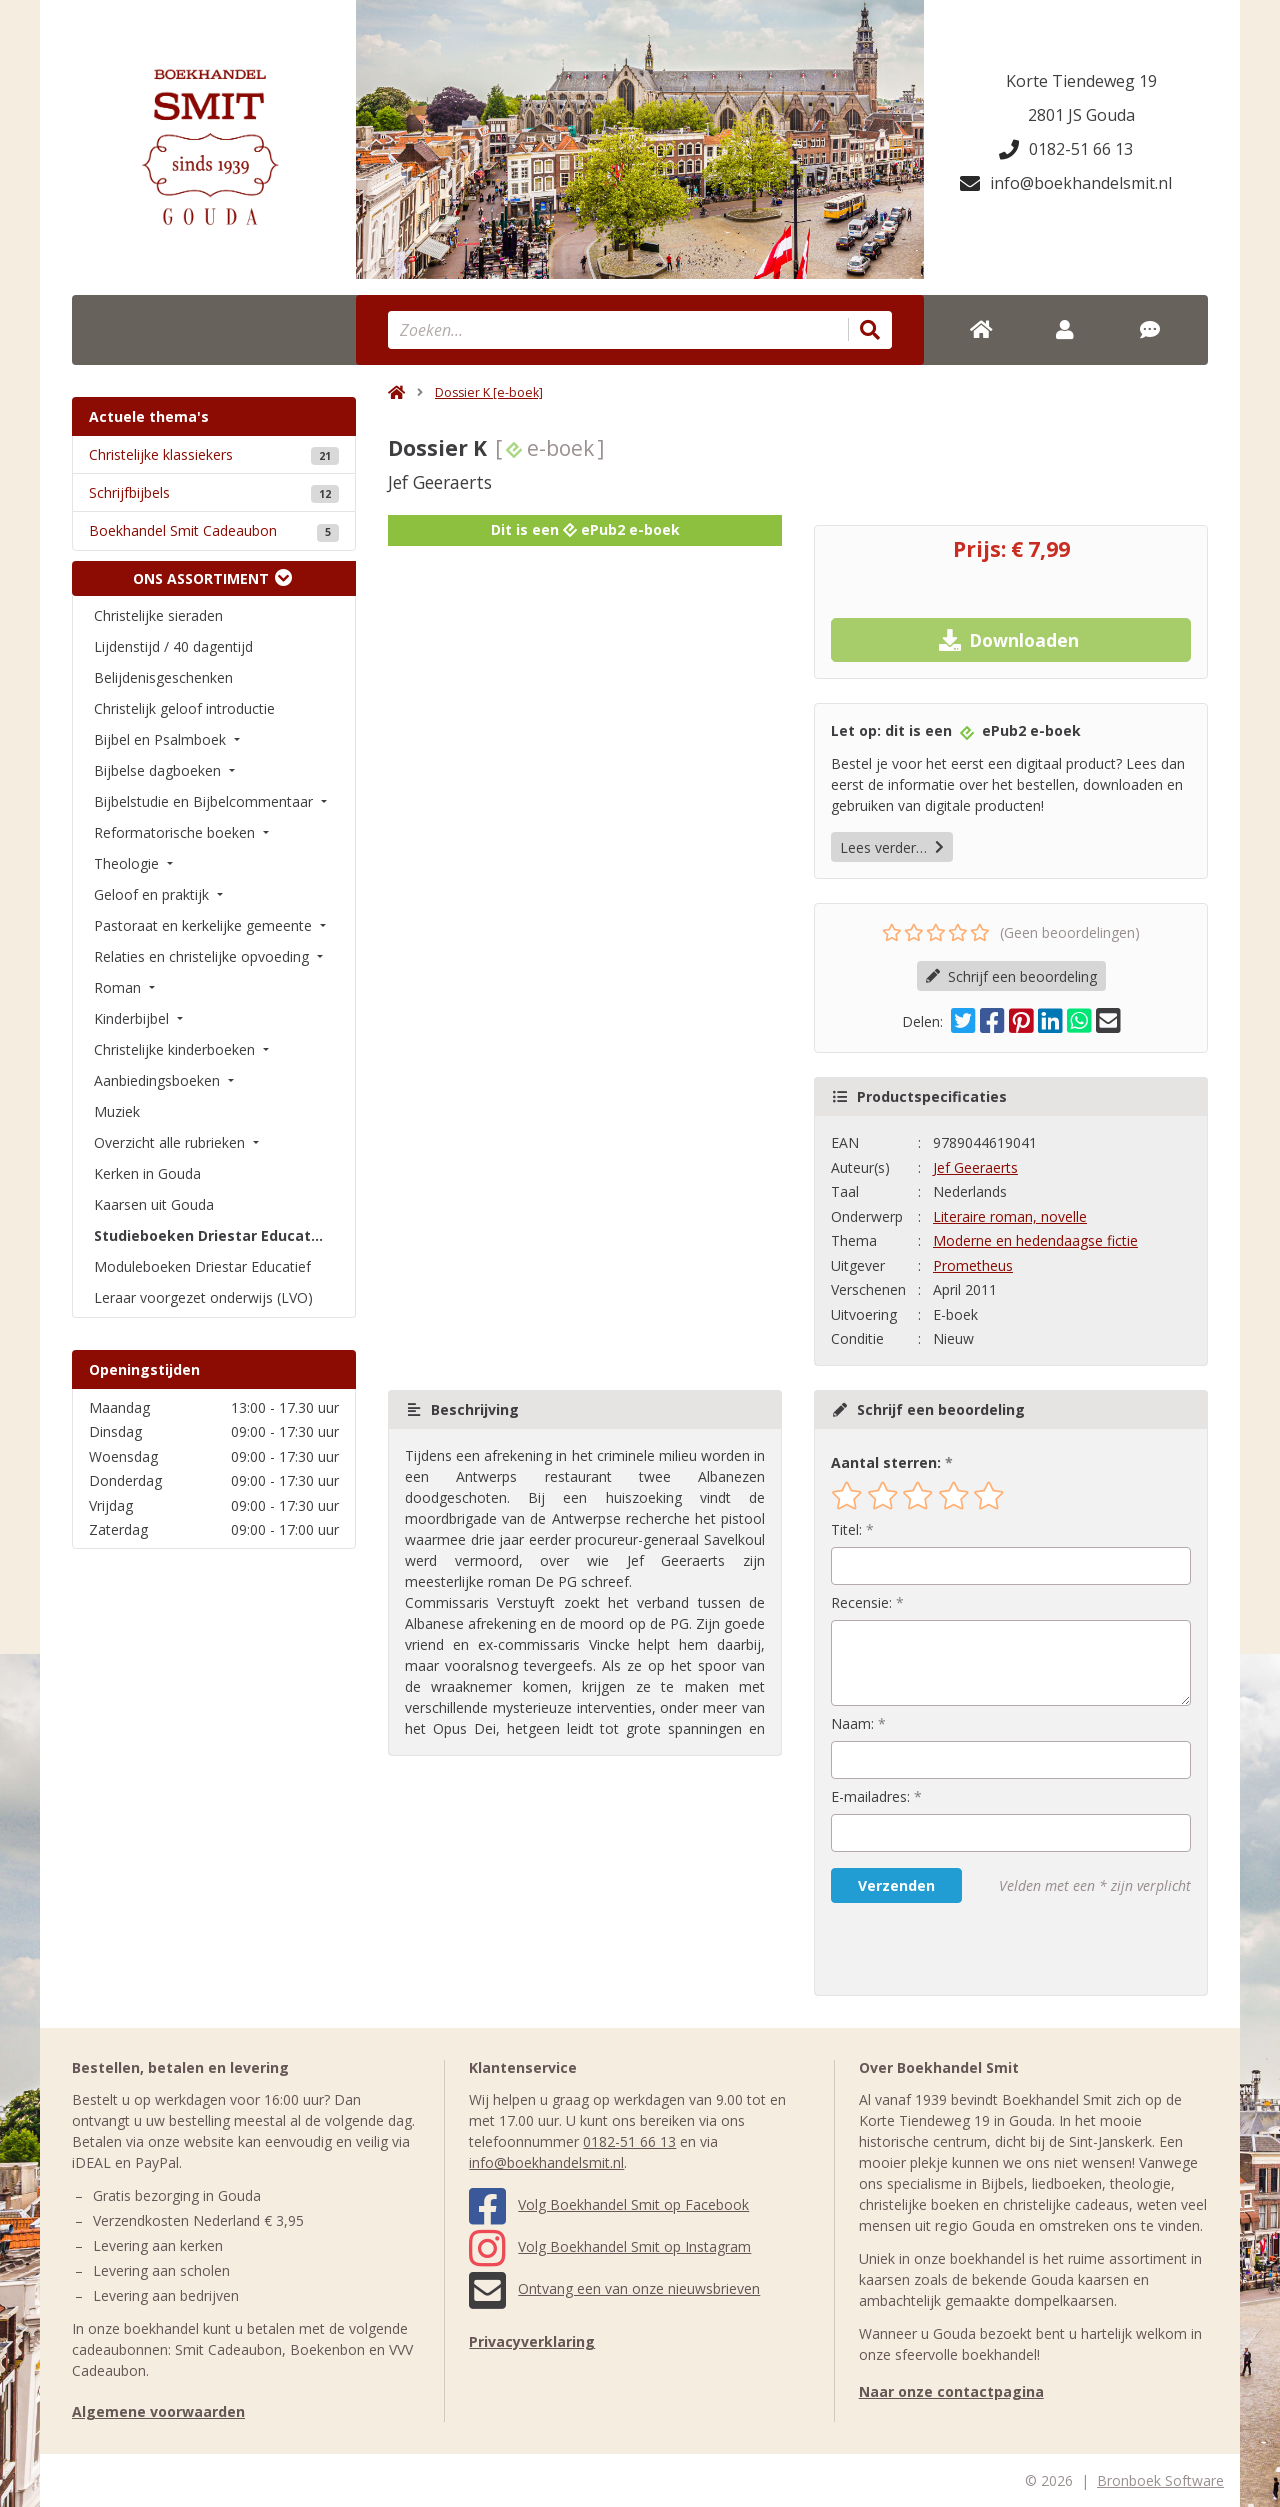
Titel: (846, 1529)
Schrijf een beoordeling (1011, 976)
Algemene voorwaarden (158, 2411)
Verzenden (896, 1885)
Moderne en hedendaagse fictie (1035, 1240)
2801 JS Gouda (1081, 115)
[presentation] (959, 1949)
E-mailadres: (870, 1796)
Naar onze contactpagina (951, 2391)
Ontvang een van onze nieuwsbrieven (614, 2288)
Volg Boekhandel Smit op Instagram (610, 2246)
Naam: (852, 1723)
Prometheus (973, 1265)
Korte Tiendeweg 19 (1081, 81)
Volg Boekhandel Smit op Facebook (609, 2204)
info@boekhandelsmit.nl (1066, 183)
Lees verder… (892, 847)
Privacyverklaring (532, 2341)
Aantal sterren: (886, 1462)
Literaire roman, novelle (1010, 1216)
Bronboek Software (1160, 2480)
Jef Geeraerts (975, 1167)
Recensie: (861, 1602)
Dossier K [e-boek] (489, 392)
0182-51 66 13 (1066, 149)
